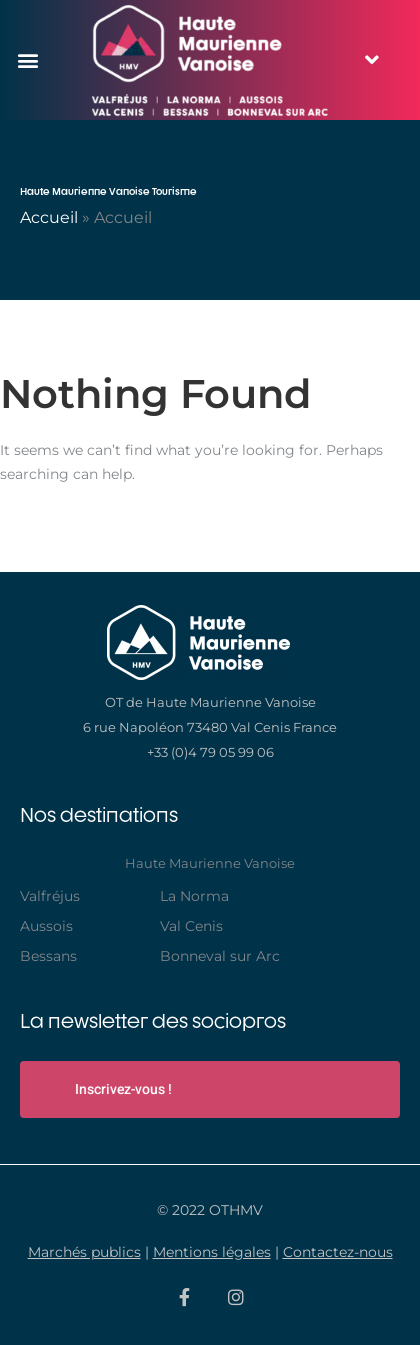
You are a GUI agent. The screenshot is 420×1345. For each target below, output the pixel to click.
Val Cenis (191, 926)
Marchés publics (84, 1252)
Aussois (46, 926)
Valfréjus (50, 896)
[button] (27, 59)
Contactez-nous (338, 1252)
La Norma (194, 896)
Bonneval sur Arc (220, 956)
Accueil (49, 217)
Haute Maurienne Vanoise (210, 863)
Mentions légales (212, 1252)
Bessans (48, 956)
